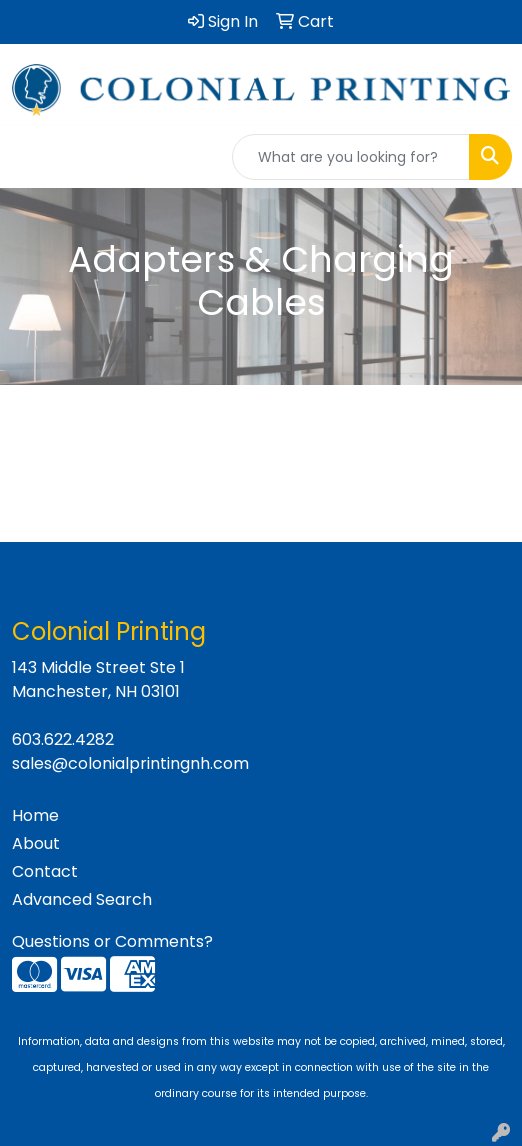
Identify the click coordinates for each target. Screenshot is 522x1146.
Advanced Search (82, 899)
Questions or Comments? (112, 941)
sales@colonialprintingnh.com (130, 763)
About (36, 843)
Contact (45, 871)
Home (35, 815)
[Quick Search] (351, 157)
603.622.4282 (63, 739)
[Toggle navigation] (31, 157)
